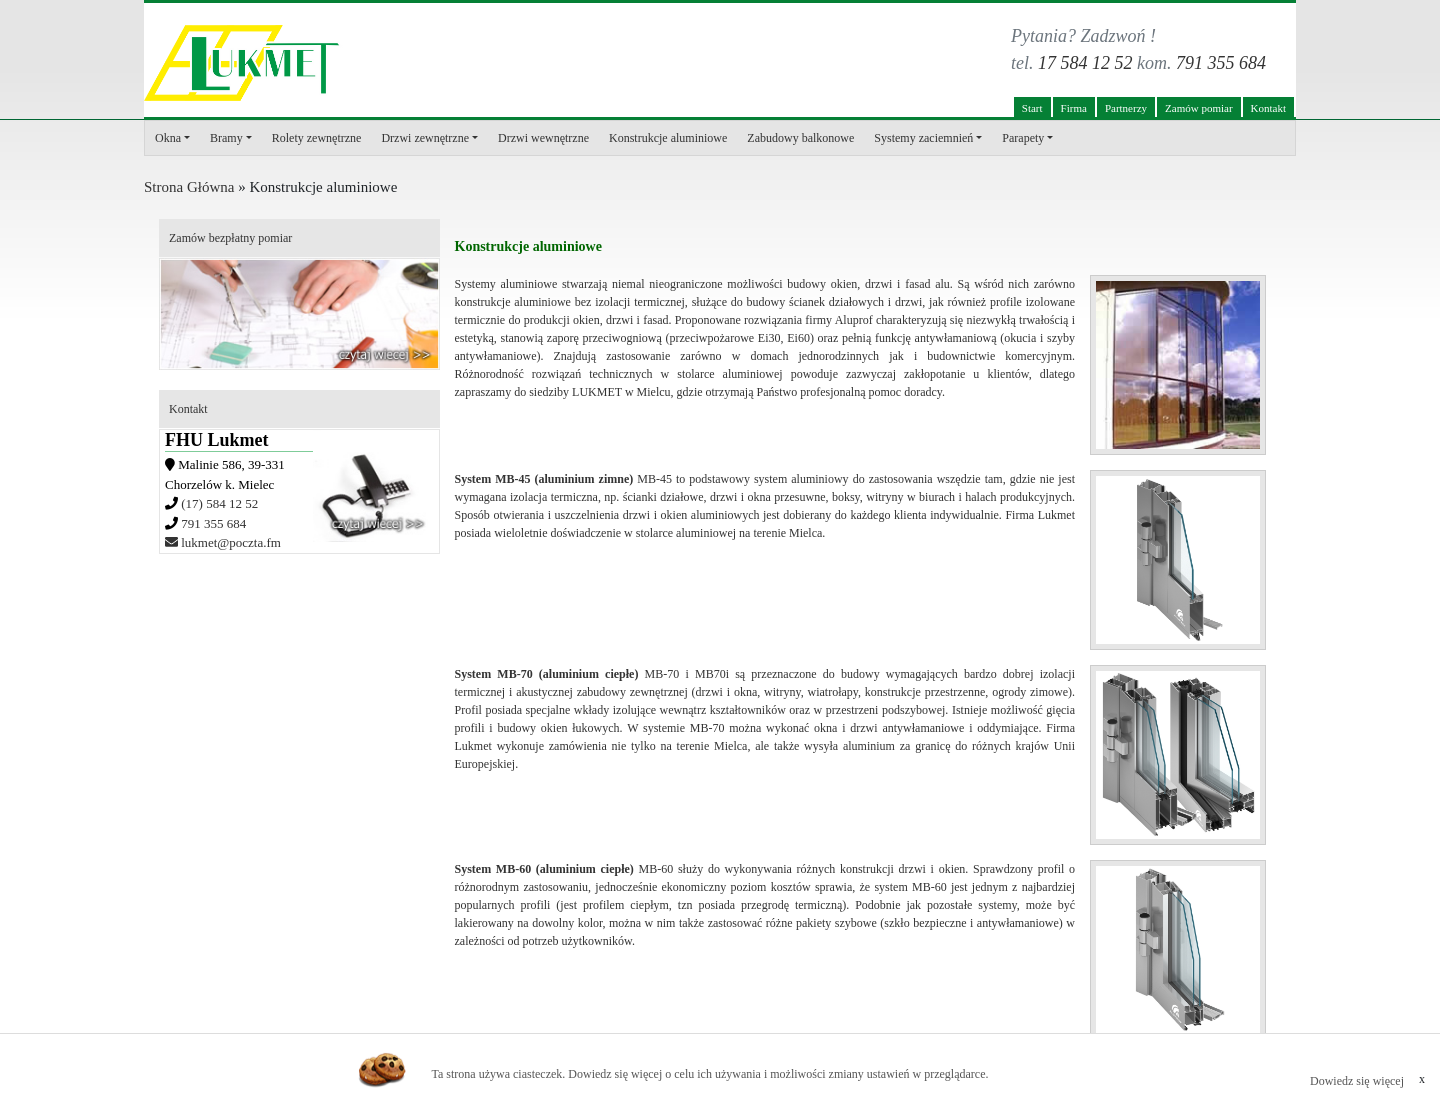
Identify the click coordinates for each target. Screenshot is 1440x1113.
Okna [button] (168, 138)
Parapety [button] (1023, 138)
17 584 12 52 (1085, 63)
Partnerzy (1126, 108)
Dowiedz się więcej (1357, 1081)
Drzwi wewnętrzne (543, 138)
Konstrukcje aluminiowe (668, 138)
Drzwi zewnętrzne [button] (425, 138)
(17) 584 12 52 (219, 503)
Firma (1074, 108)
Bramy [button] (226, 138)
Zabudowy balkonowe (800, 138)
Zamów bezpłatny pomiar (230, 238)
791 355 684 (1221, 63)
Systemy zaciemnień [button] (923, 138)
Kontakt (1268, 108)
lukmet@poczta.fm (223, 542)
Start (1032, 108)
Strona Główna (189, 187)
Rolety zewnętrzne (317, 138)
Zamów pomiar (1199, 108)
